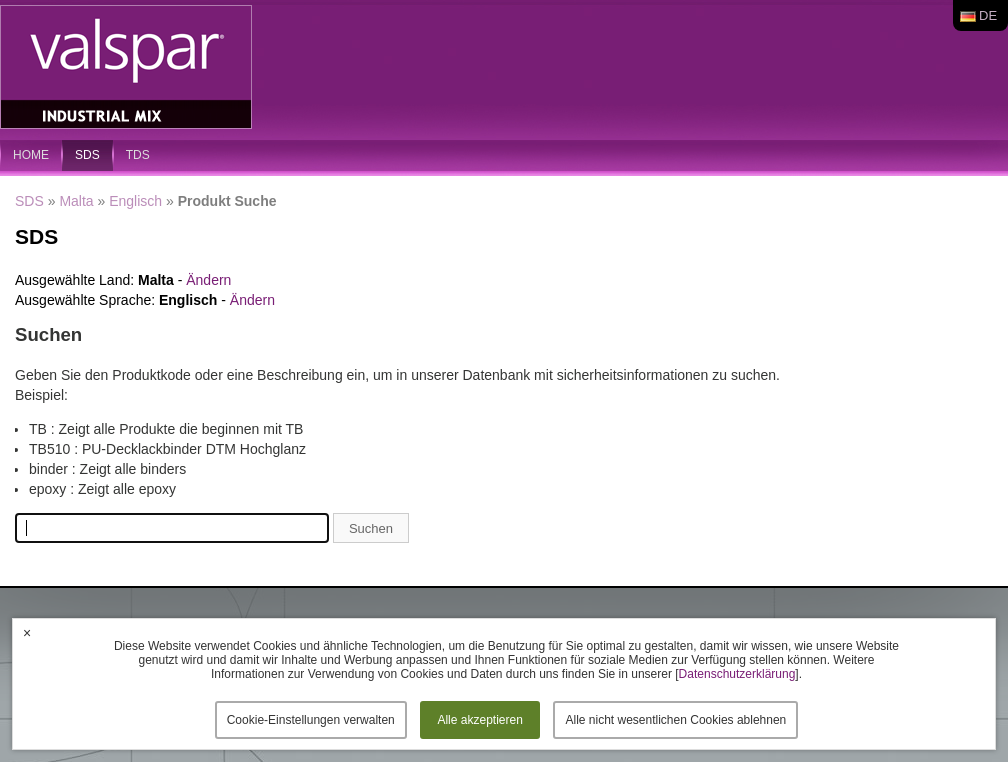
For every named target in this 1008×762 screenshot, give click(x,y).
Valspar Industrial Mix (128, 68)
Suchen (371, 528)
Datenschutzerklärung (737, 674)
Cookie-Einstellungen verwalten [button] (311, 720)
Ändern (208, 280)
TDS (138, 155)
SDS (87, 155)
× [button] (27, 633)
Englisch (135, 201)
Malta (76, 201)
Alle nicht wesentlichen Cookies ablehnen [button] (675, 720)
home (31, 155)
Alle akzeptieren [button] (479, 720)
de (988, 15)
